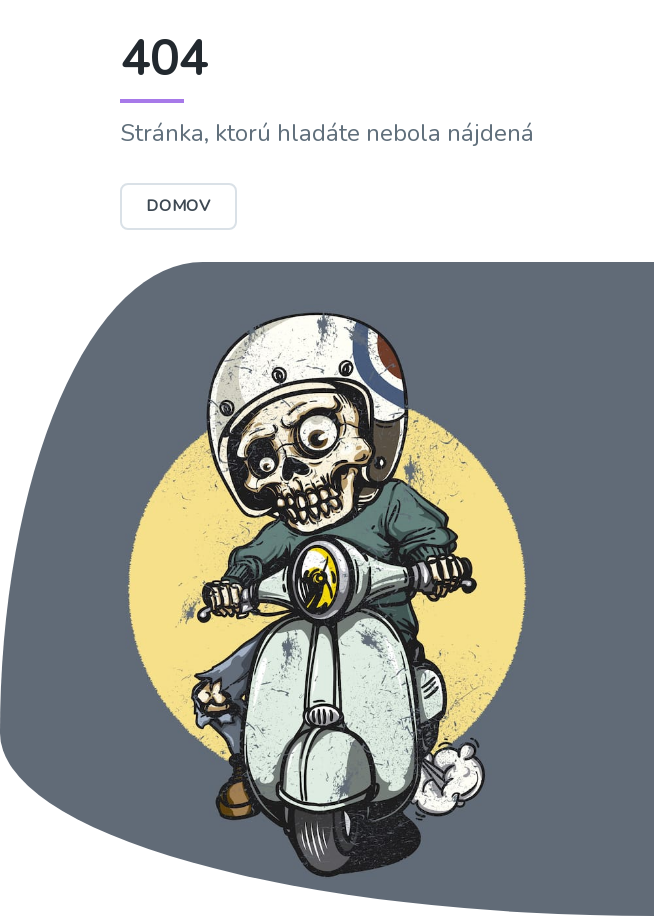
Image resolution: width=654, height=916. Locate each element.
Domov (178, 206)
